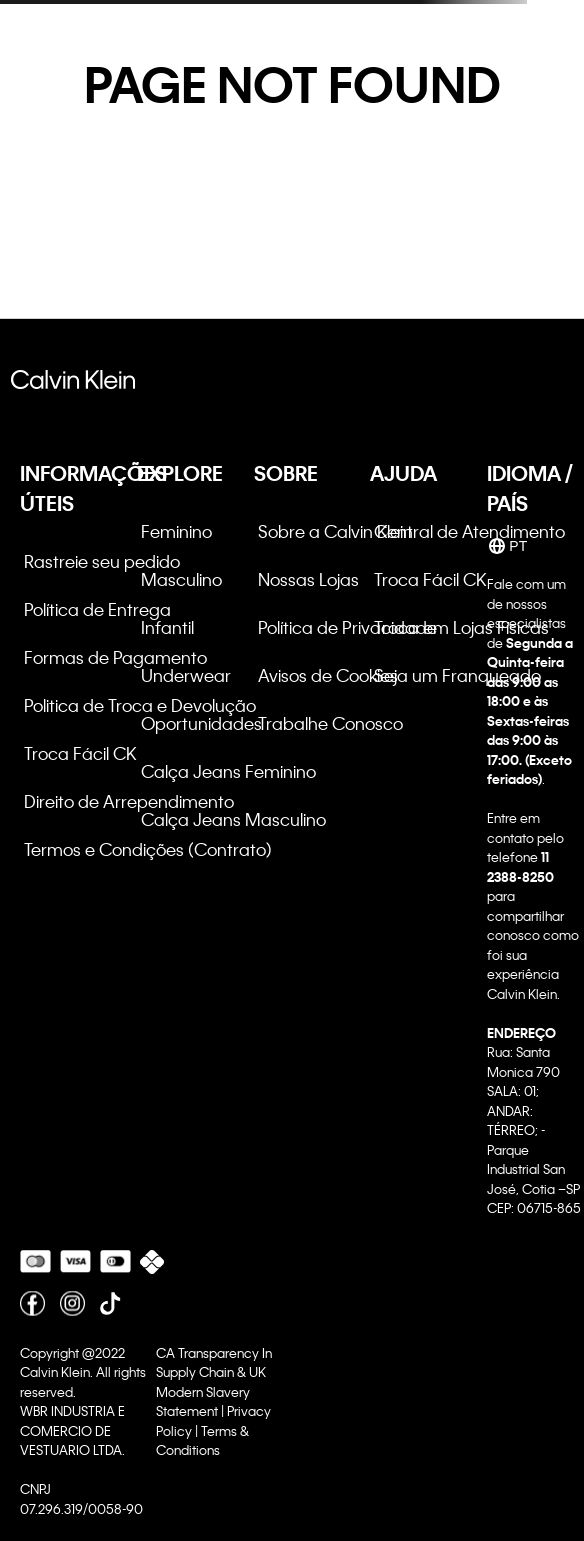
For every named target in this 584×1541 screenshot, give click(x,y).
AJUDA (403, 473)
